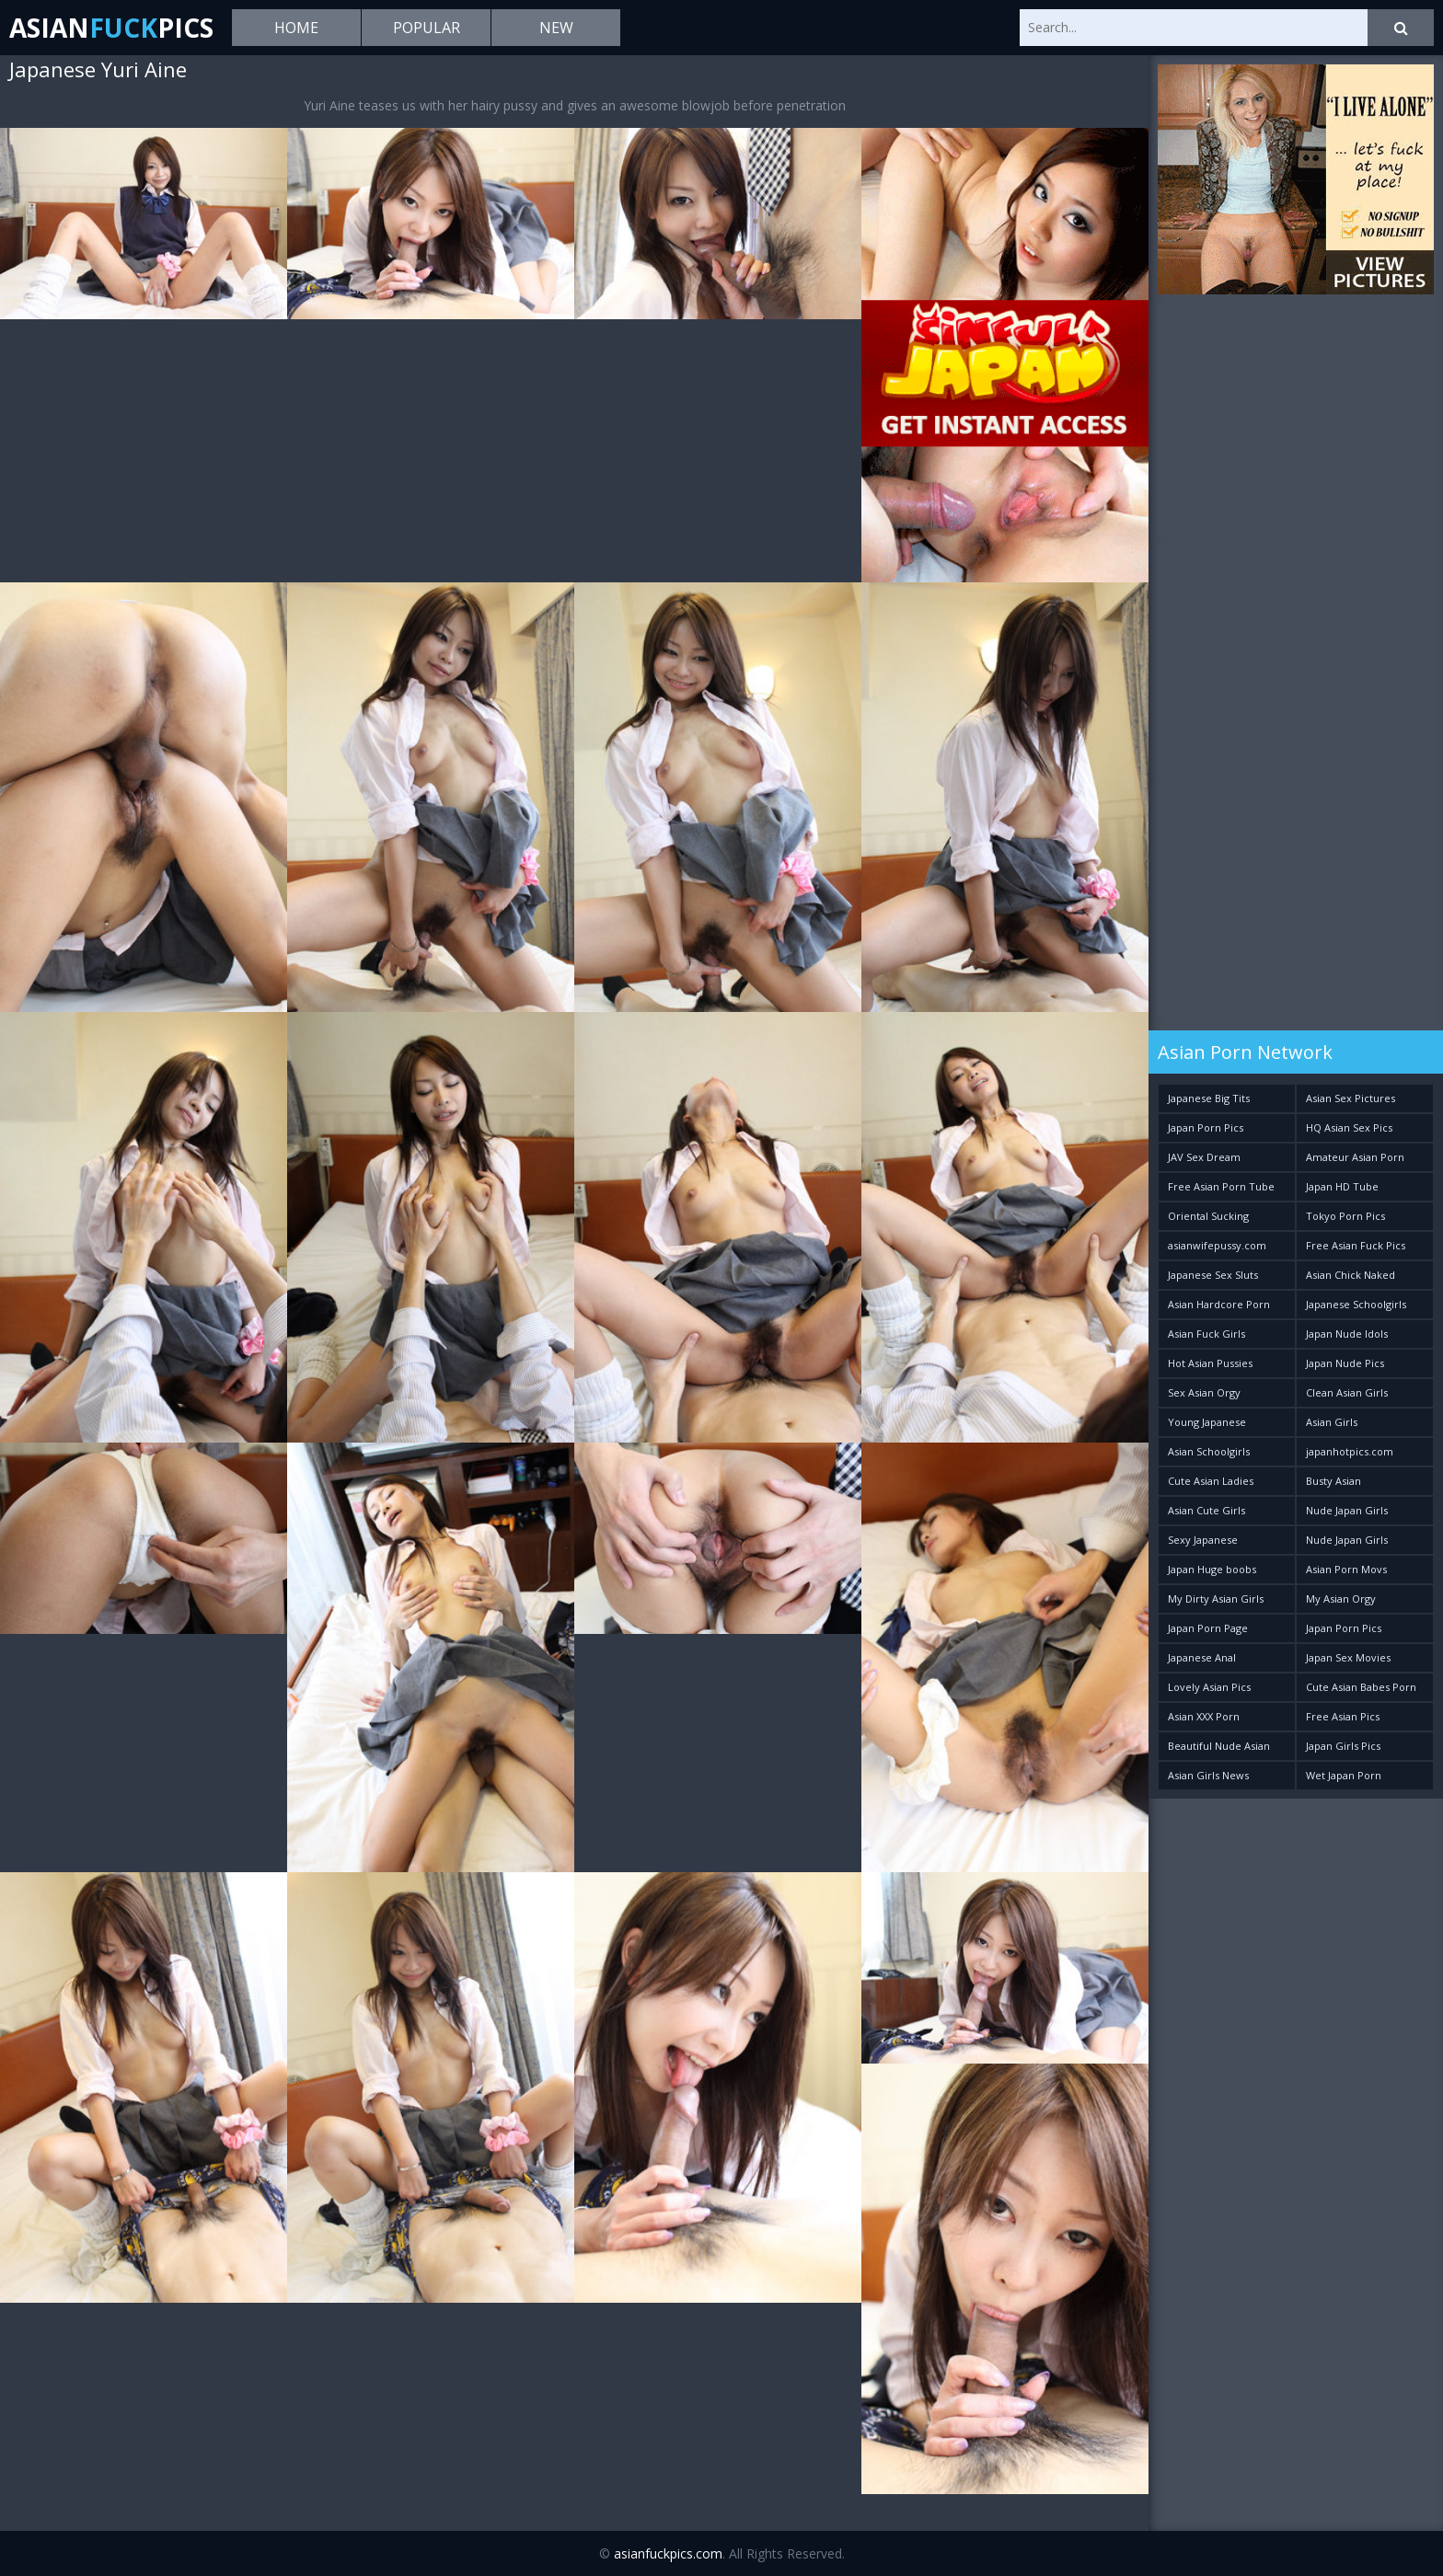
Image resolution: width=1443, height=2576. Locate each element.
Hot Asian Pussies (1210, 1363)
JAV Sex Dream (1204, 1157)
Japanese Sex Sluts (1213, 1275)
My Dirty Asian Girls (1216, 1598)
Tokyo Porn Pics (1345, 1216)
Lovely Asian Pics (1209, 1687)
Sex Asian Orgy (1204, 1392)
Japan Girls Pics (1343, 1746)
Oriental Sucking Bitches (1208, 1219)
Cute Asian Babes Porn (1361, 1687)
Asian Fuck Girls (1206, 1333)
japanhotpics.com (1349, 1451)
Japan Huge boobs (1212, 1569)
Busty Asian (1333, 1481)
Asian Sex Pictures (1350, 1098)
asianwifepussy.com (1217, 1245)
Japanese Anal (1202, 1657)
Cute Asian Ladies (1210, 1481)
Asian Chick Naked (1350, 1275)
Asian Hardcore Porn (1219, 1304)
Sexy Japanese (1203, 1540)
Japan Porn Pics (1205, 1127)
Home (296, 27)
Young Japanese (1207, 1422)
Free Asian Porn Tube (1221, 1186)
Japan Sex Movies (1348, 1657)
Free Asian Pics (1343, 1716)
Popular (426, 27)
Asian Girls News (1208, 1775)
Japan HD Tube (1342, 1186)
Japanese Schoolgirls (1356, 1304)
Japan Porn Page (1208, 1628)
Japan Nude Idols (1347, 1333)
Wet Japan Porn (1343, 1775)
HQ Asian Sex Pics (1349, 1127)
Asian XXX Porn (1204, 1716)
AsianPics (111, 27)
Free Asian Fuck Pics (1355, 1245)
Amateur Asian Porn (1355, 1157)
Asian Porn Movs (1346, 1569)
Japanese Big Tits (1209, 1098)
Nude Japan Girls (1347, 1510)
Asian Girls (1331, 1422)
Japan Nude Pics (1345, 1363)
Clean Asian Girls (1347, 1392)
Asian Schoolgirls (1209, 1451)
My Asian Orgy (1341, 1598)
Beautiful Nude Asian (1219, 1746)
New (556, 27)
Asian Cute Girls (1206, 1510)
